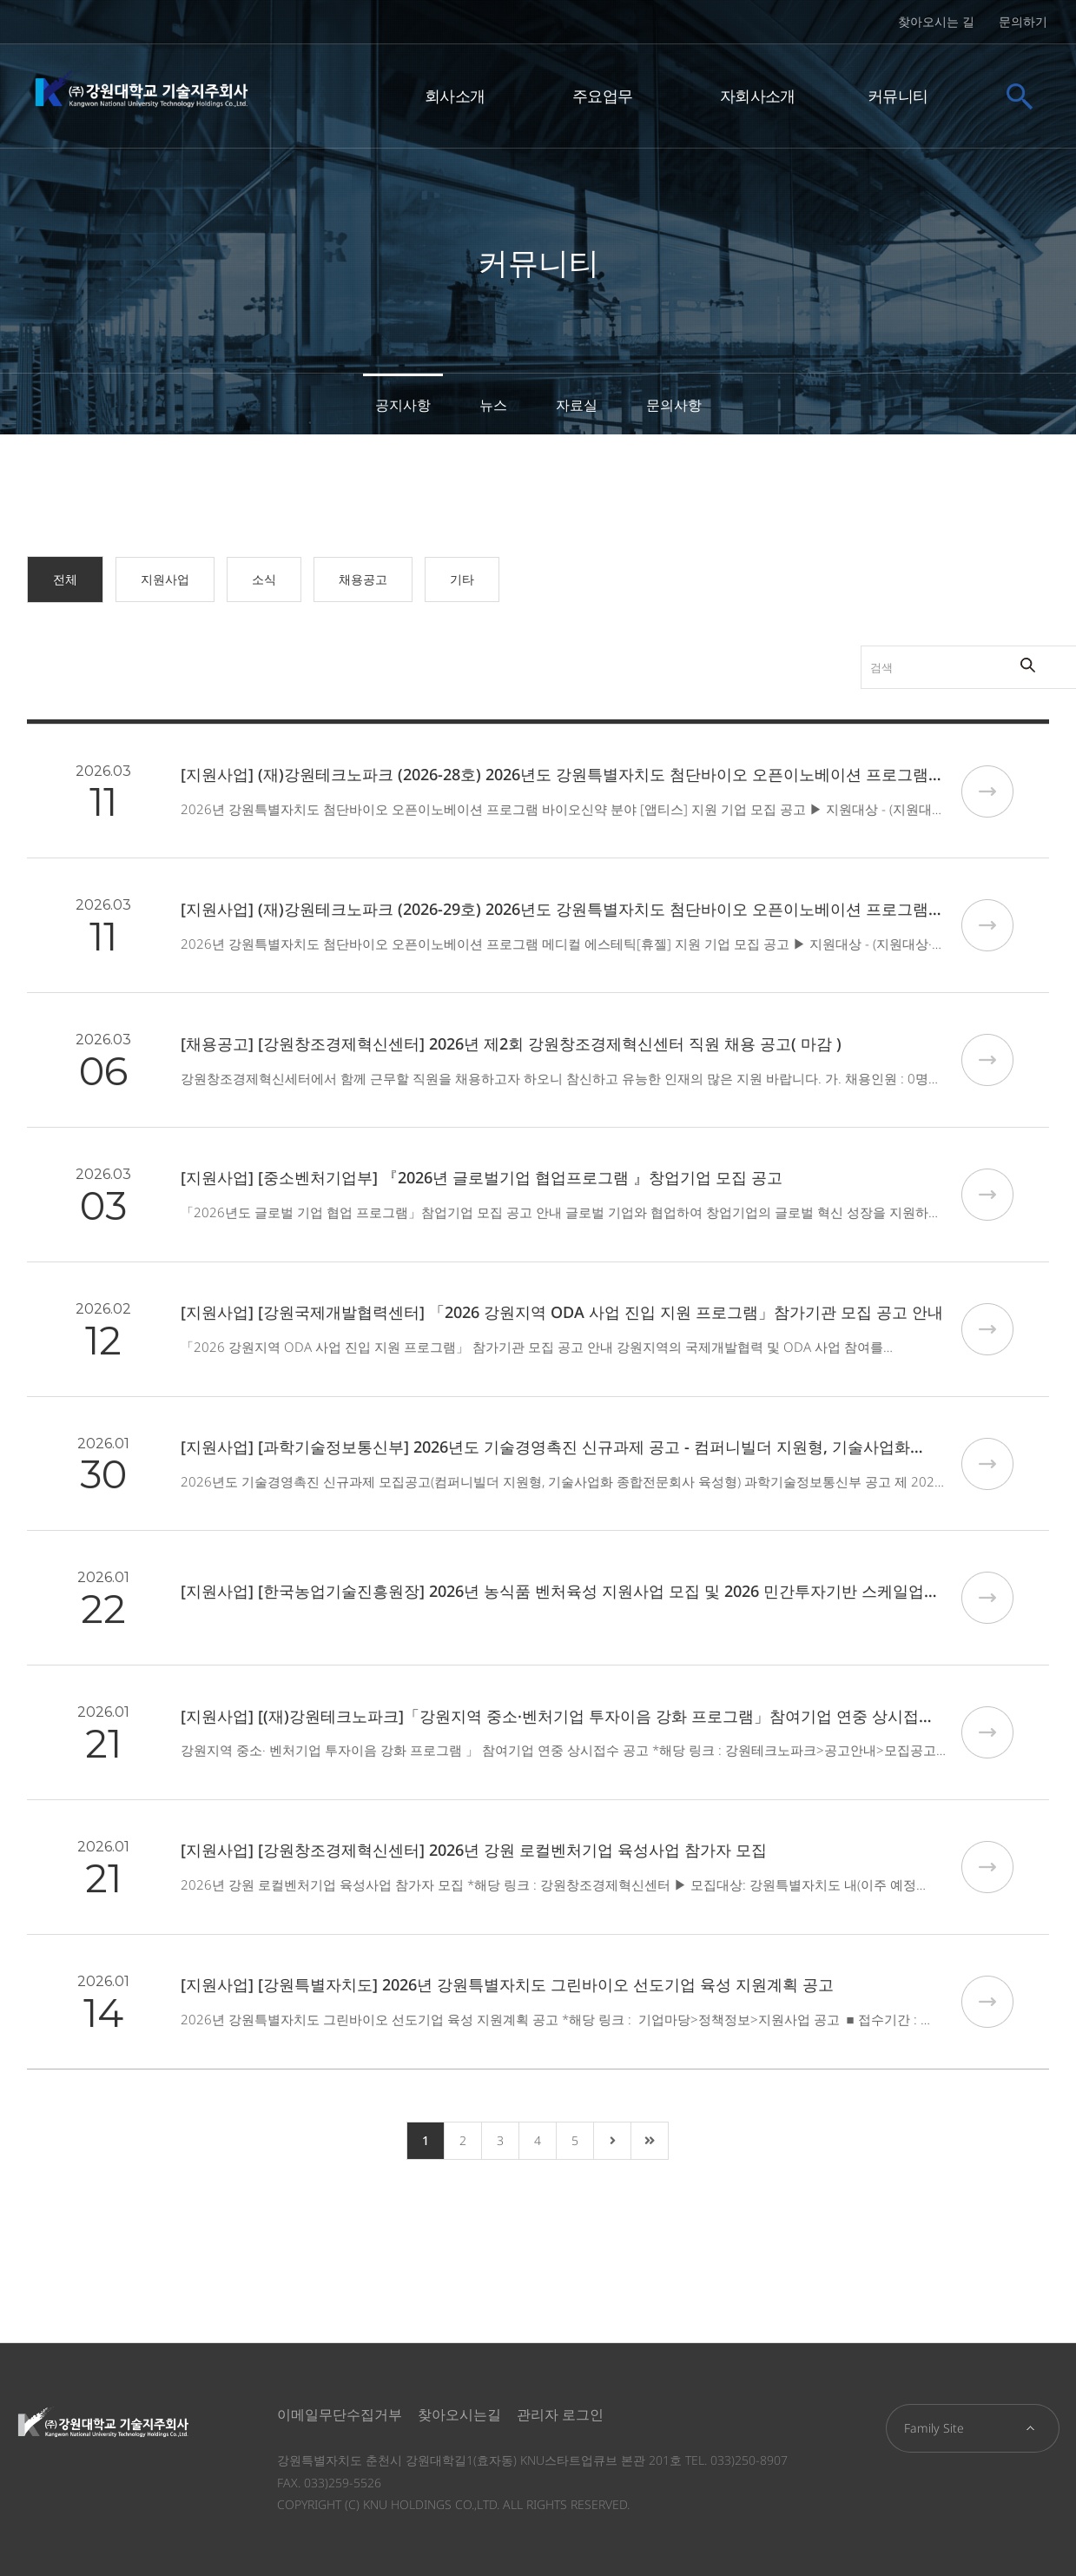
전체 (65, 579)
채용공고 (363, 579)
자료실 (576, 404)
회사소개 (455, 94)
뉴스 (493, 404)
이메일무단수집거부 (339, 2414)
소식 (264, 579)
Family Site (934, 2428)
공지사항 (403, 404)
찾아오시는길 (459, 2414)
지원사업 (165, 579)
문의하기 (1023, 21)
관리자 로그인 (560, 2414)
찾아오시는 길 (936, 21)
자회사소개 (757, 94)
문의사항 (674, 404)
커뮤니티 (897, 94)
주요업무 (602, 94)
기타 (462, 579)
